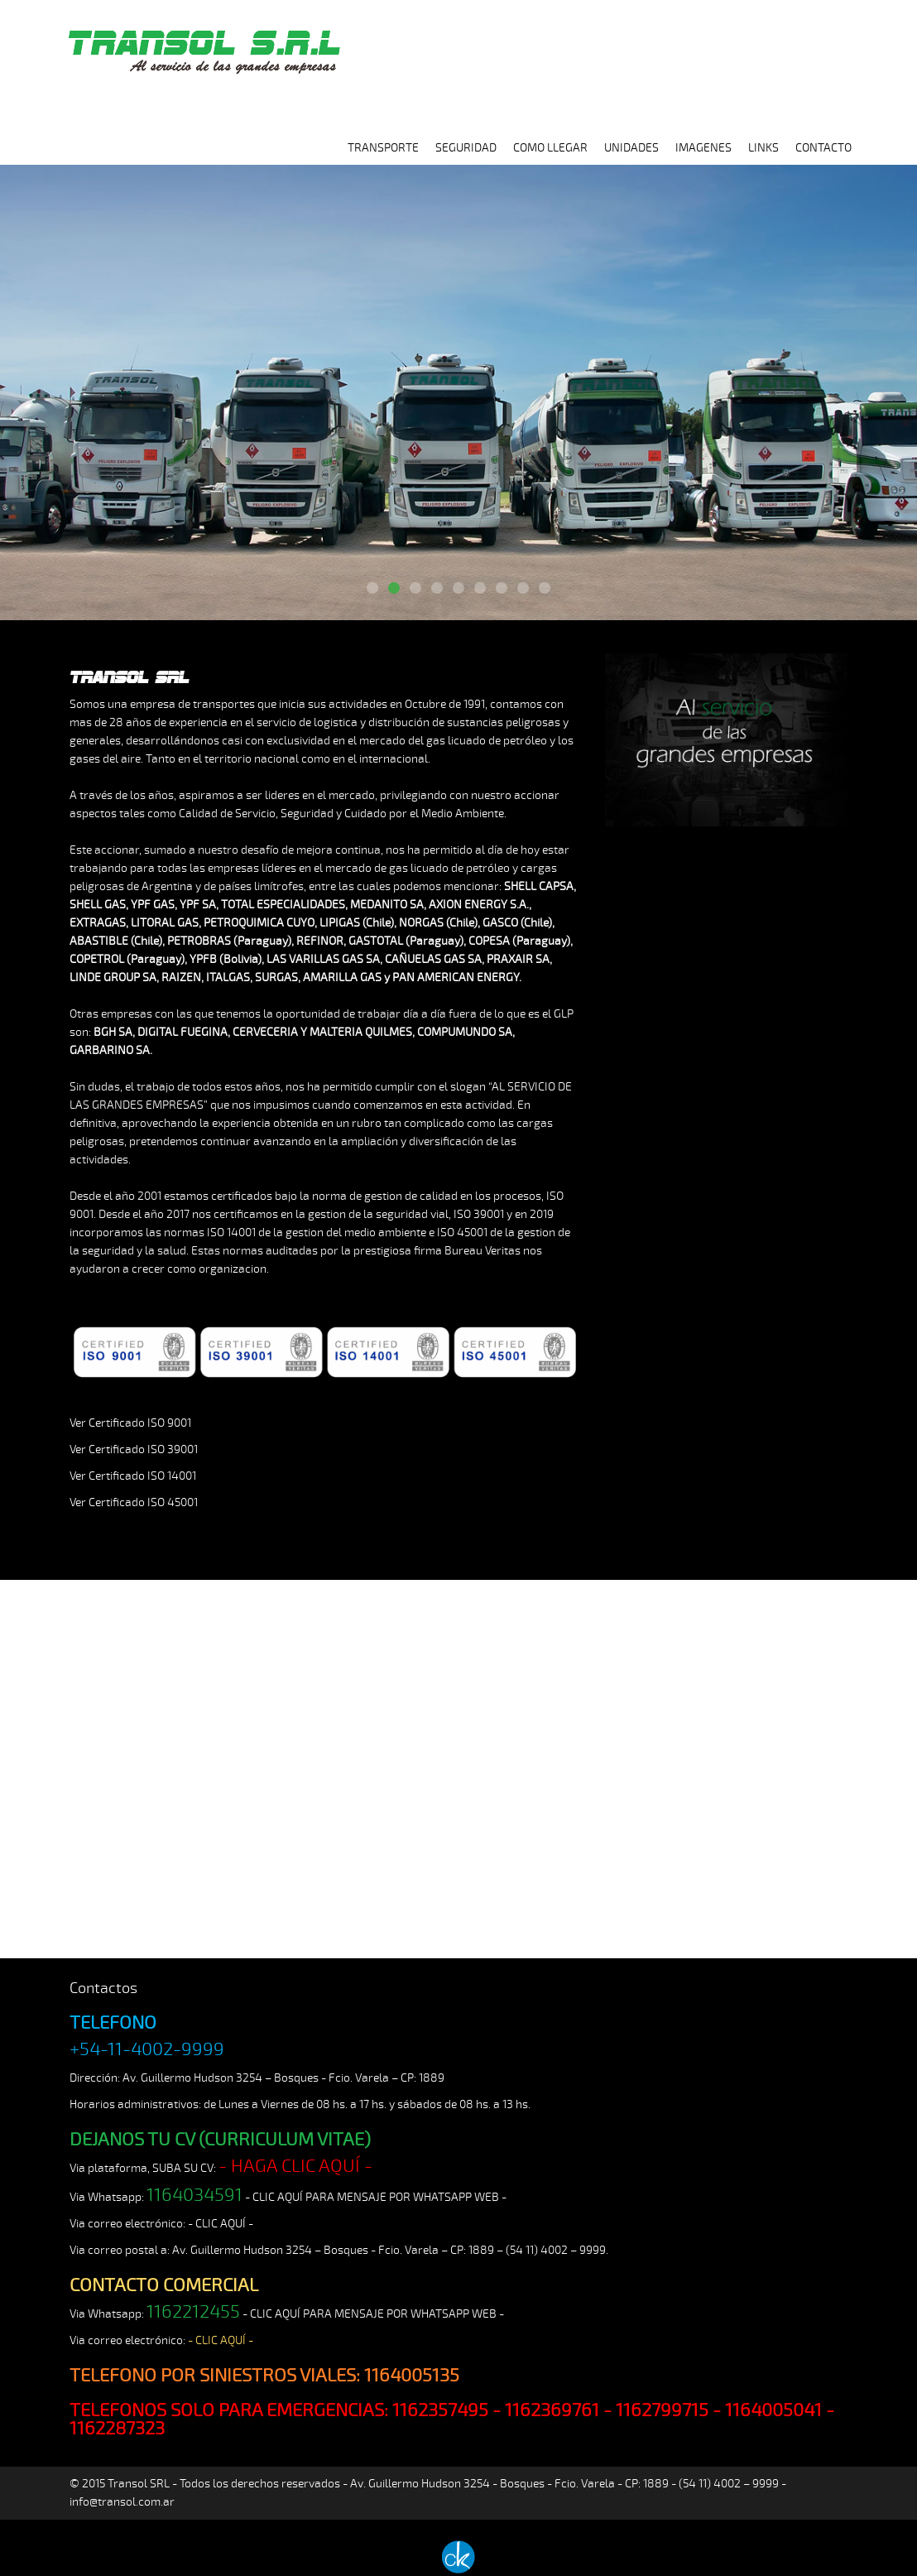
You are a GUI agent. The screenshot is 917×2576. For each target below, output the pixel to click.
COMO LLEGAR (550, 148)
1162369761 (552, 2410)
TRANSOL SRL (202, 43)
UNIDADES (631, 148)
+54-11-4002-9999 (147, 2049)
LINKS (763, 148)
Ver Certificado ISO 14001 (133, 1476)
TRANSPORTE (383, 148)
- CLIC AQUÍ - (220, 2224)
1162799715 (662, 2410)
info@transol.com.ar (122, 2502)
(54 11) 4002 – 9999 (556, 2250)
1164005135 (411, 2375)
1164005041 (773, 2410)
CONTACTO (823, 148)
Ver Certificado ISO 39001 (134, 1449)
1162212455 (193, 2312)
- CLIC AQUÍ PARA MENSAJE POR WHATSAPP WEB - (376, 2197)
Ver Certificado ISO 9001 (130, 1423)
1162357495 (440, 2410)
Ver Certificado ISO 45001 (134, 1502)
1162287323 (117, 2428)
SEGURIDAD (466, 148)
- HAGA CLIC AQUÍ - (295, 2166)
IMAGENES (703, 148)
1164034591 (194, 2195)
